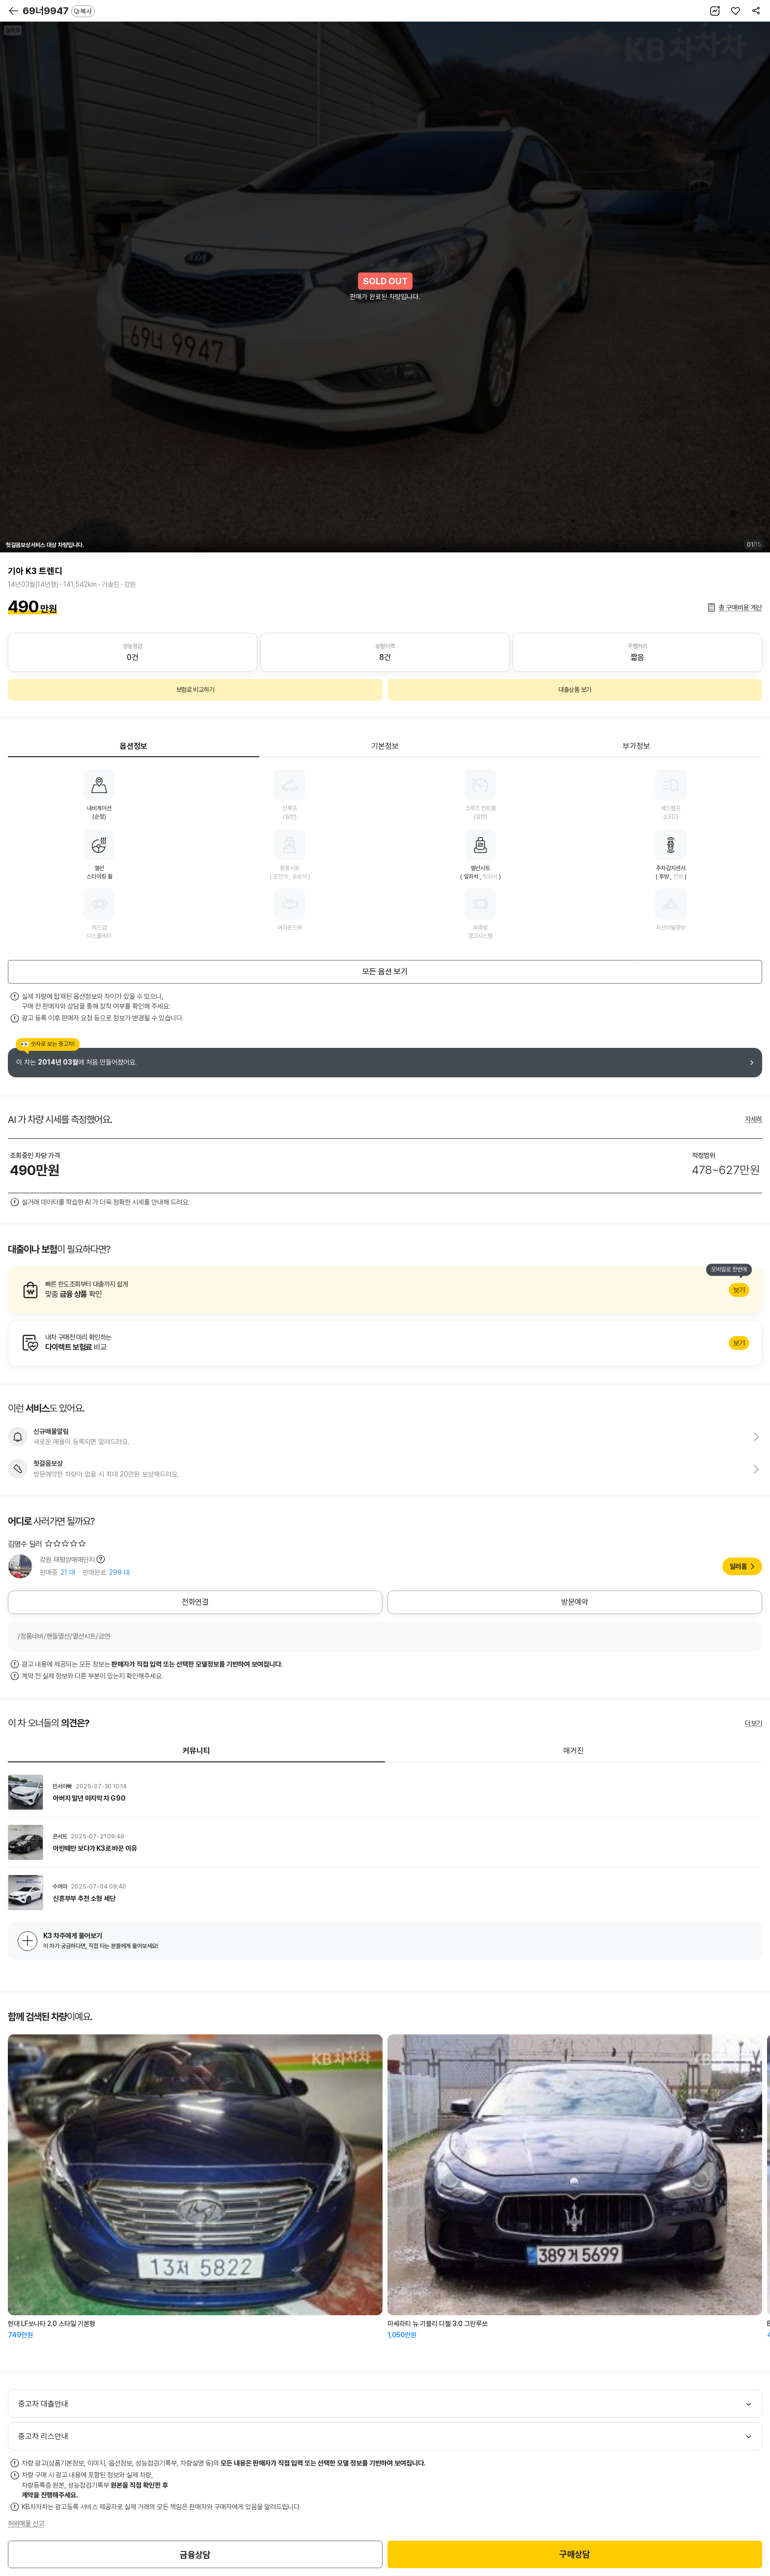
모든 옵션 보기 (385, 971)
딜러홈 (738, 1566)
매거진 (573, 1750)
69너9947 (59, 11)
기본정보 (385, 746)
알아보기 (385, 1290)
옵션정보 (133, 746)
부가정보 (636, 746)
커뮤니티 (196, 1750)
